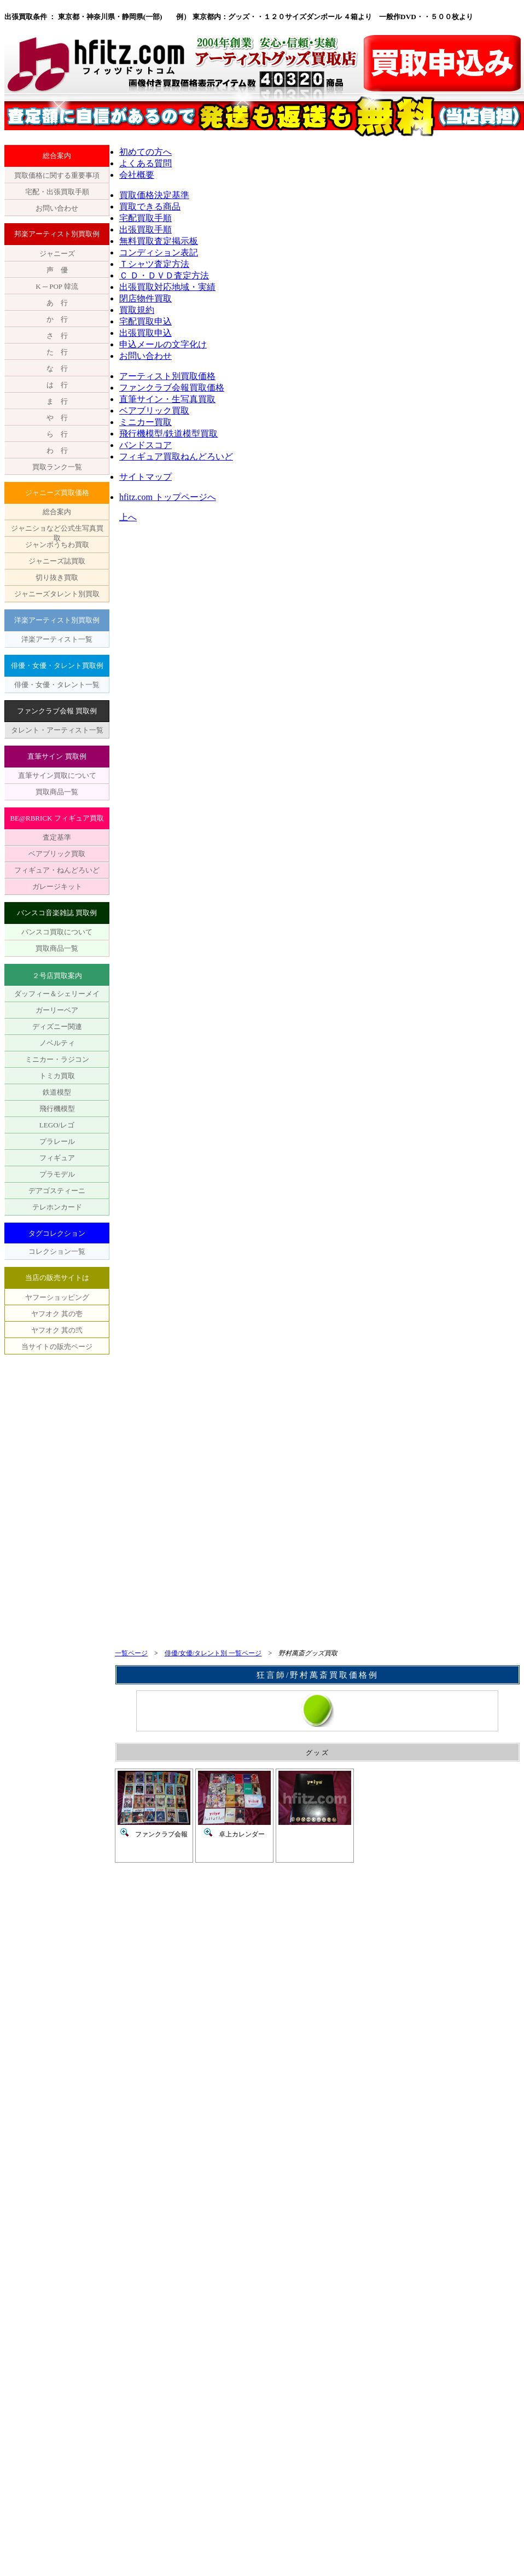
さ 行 (57, 336)
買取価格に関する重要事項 (57, 175)
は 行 (57, 385)
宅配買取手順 (145, 218)
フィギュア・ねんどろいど (57, 870)
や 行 (57, 418)
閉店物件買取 (145, 298)
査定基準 (57, 837)
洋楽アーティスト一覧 (56, 639)
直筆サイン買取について (57, 775)
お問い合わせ (57, 208)
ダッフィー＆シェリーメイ (57, 994)
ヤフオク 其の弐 (57, 1330)
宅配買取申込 (145, 321)
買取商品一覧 (57, 792)
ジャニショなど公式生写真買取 (57, 530)
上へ (128, 517)
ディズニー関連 (57, 1026)
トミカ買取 (57, 1076)
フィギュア (57, 1158)
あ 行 (57, 303)
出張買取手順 (145, 229)
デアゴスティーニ (56, 1191)
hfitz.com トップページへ (167, 497)
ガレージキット (57, 886)
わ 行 (57, 450)
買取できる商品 (150, 206)
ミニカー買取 (145, 422)
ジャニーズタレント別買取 (57, 594)
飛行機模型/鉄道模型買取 (168, 433)
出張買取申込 (145, 333)
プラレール (57, 1141)
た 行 (57, 352)
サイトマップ (145, 476)
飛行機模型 (57, 1108)
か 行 (57, 319)
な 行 (57, 368)
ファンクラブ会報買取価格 (171, 387)
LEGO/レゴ (56, 1125)
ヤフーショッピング (57, 1297)
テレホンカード (57, 1207)
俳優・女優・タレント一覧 (57, 685)
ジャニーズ (57, 253)
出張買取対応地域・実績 (167, 287)
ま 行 (57, 401)
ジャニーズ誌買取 (56, 561)
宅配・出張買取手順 (57, 192)
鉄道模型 (57, 1092)
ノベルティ (57, 1043)
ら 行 (57, 434)
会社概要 (136, 174)
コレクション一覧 (56, 1251)
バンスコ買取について (56, 932)
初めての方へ (145, 151)
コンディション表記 (158, 252)
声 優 (57, 270)
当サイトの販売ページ (56, 1346)
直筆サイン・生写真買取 (167, 399)
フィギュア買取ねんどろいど (176, 456)
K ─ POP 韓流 (57, 286)
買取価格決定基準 (154, 195)
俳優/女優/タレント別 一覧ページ (213, 1653)
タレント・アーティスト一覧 (57, 730)
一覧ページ (131, 1653)
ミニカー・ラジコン (57, 1059)
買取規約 (136, 310)
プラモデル (57, 1174)
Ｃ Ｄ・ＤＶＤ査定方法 (164, 275)
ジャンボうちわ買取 (57, 544)
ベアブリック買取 (56, 854)
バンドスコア (145, 445)
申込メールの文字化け (163, 344)
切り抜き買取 (57, 577)
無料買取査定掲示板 (158, 241)
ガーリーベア (57, 1010)
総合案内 (57, 512)
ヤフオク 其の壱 (57, 1314)
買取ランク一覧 (57, 467)
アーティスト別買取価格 (167, 376)
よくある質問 (145, 163)
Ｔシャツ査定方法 (154, 264)
